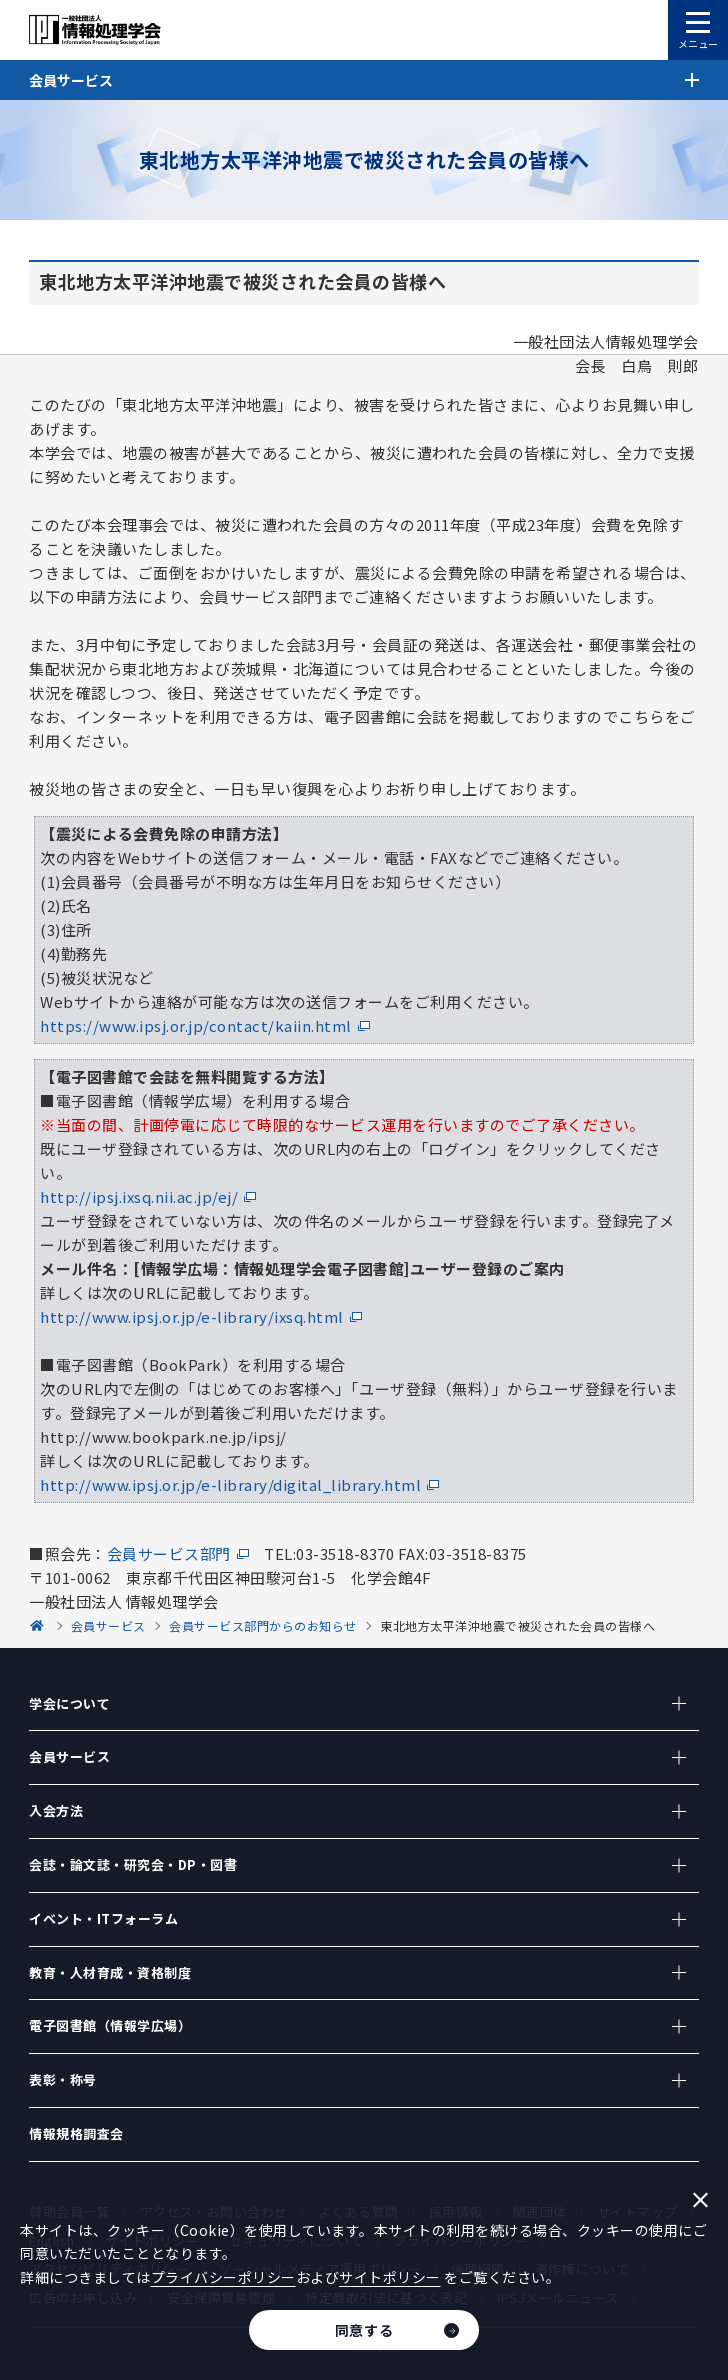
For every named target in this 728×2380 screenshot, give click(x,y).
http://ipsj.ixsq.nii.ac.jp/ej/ (139, 1196)
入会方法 (56, 1810)
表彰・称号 (63, 2079)
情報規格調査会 (76, 2133)
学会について (69, 1703)
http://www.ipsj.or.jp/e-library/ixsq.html (192, 1316)
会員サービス (69, 1756)
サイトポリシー (390, 2277)
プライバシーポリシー (223, 2277)
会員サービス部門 (169, 1553)
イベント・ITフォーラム (103, 1918)
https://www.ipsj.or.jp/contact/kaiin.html (196, 1025)
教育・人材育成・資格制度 (110, 1972)
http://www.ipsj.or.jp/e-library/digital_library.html (230, 1484)
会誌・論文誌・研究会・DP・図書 (133, 1864)
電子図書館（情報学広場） (110, 2025)
